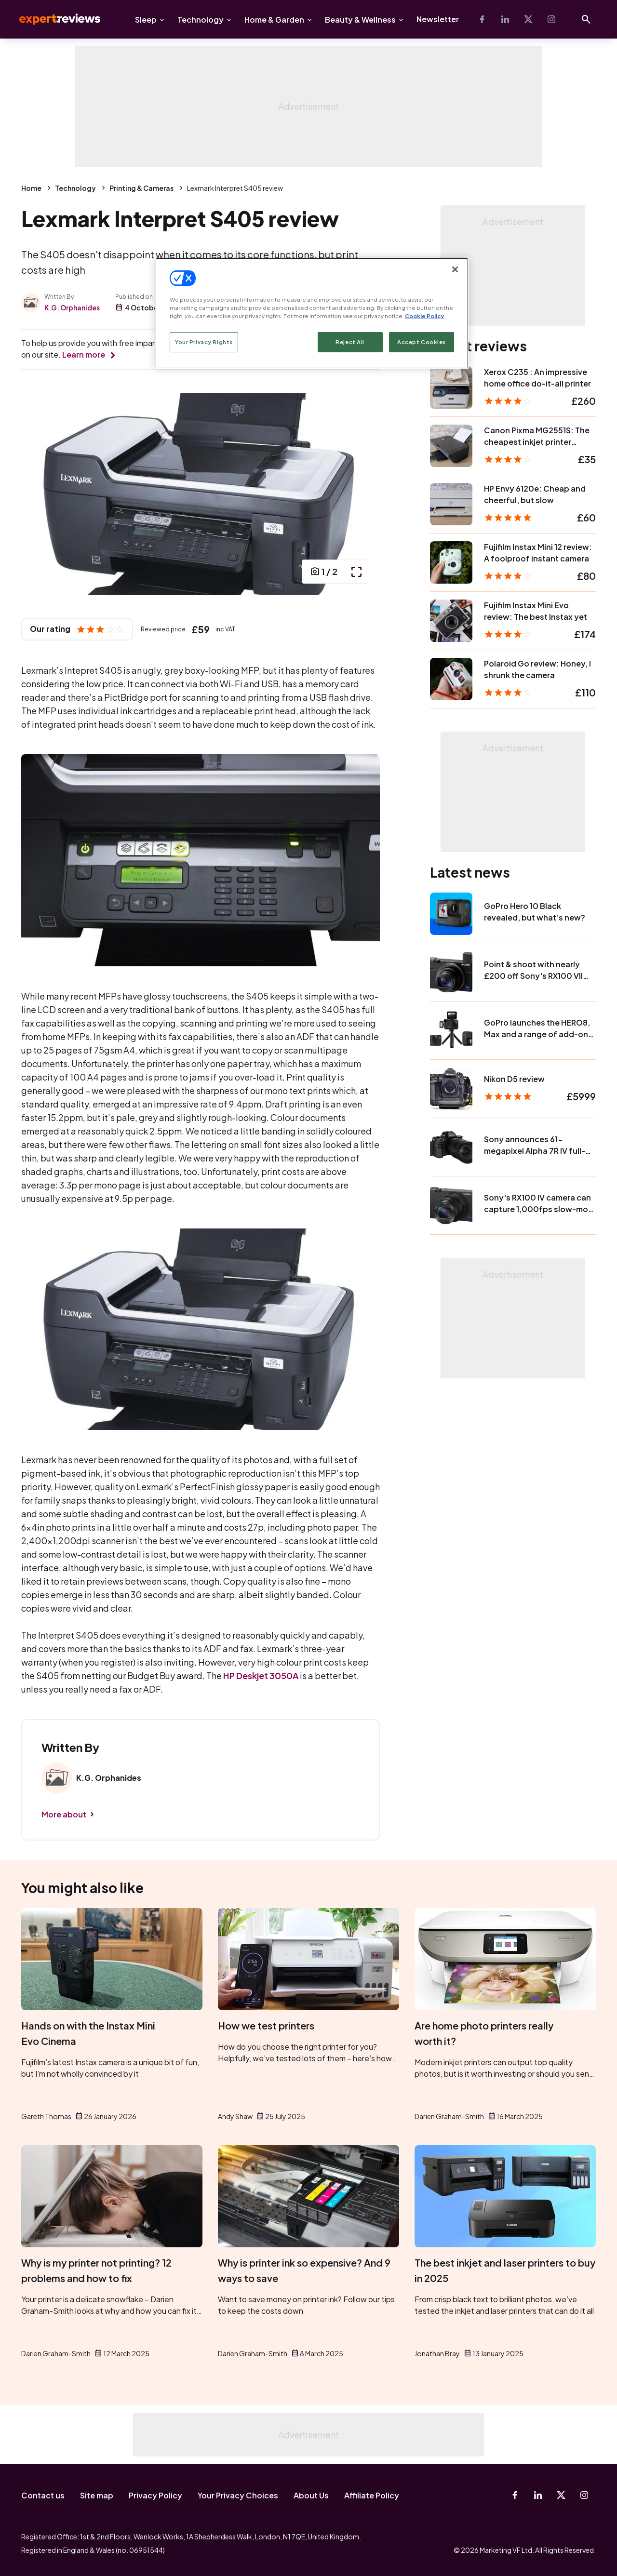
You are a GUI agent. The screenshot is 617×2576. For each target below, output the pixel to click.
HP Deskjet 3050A (260, 1675)
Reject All (349, 342)
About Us (311, 2495)
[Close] (455, 269)
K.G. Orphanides (72, 307)
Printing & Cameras (141, 188)
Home (31, 188)
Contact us (43, 2495)
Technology (200, 19)
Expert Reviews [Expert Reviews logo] (52, 19)
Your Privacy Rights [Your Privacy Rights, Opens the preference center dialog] (204, 342)
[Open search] (586, 19)
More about (63, 1814)
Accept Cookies (421, 342)
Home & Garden (274, 19)
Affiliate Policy (371, 2495)
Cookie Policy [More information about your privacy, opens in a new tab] (424, 316)
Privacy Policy (155, 2495)
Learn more (83, 354)
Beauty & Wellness (360, 19)
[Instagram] (551, 19)
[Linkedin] (505, 19)
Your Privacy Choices (238, 2495)
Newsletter (437, 19)
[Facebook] (482, 19)
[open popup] (356, 571)
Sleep (146, 19)
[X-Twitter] (528, 19)
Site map (96, 2495)
